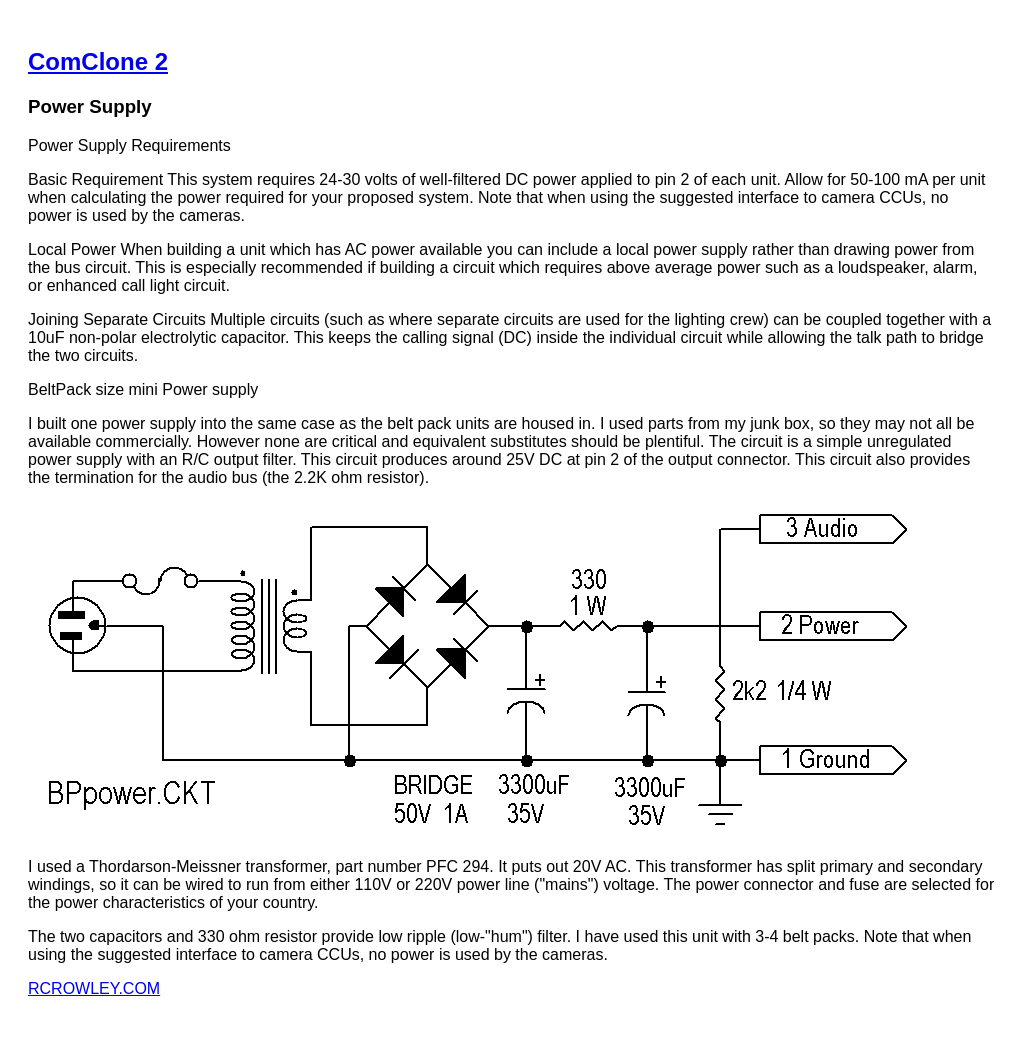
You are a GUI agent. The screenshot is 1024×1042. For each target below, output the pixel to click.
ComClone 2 (98, 61)
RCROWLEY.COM (94, 988)
